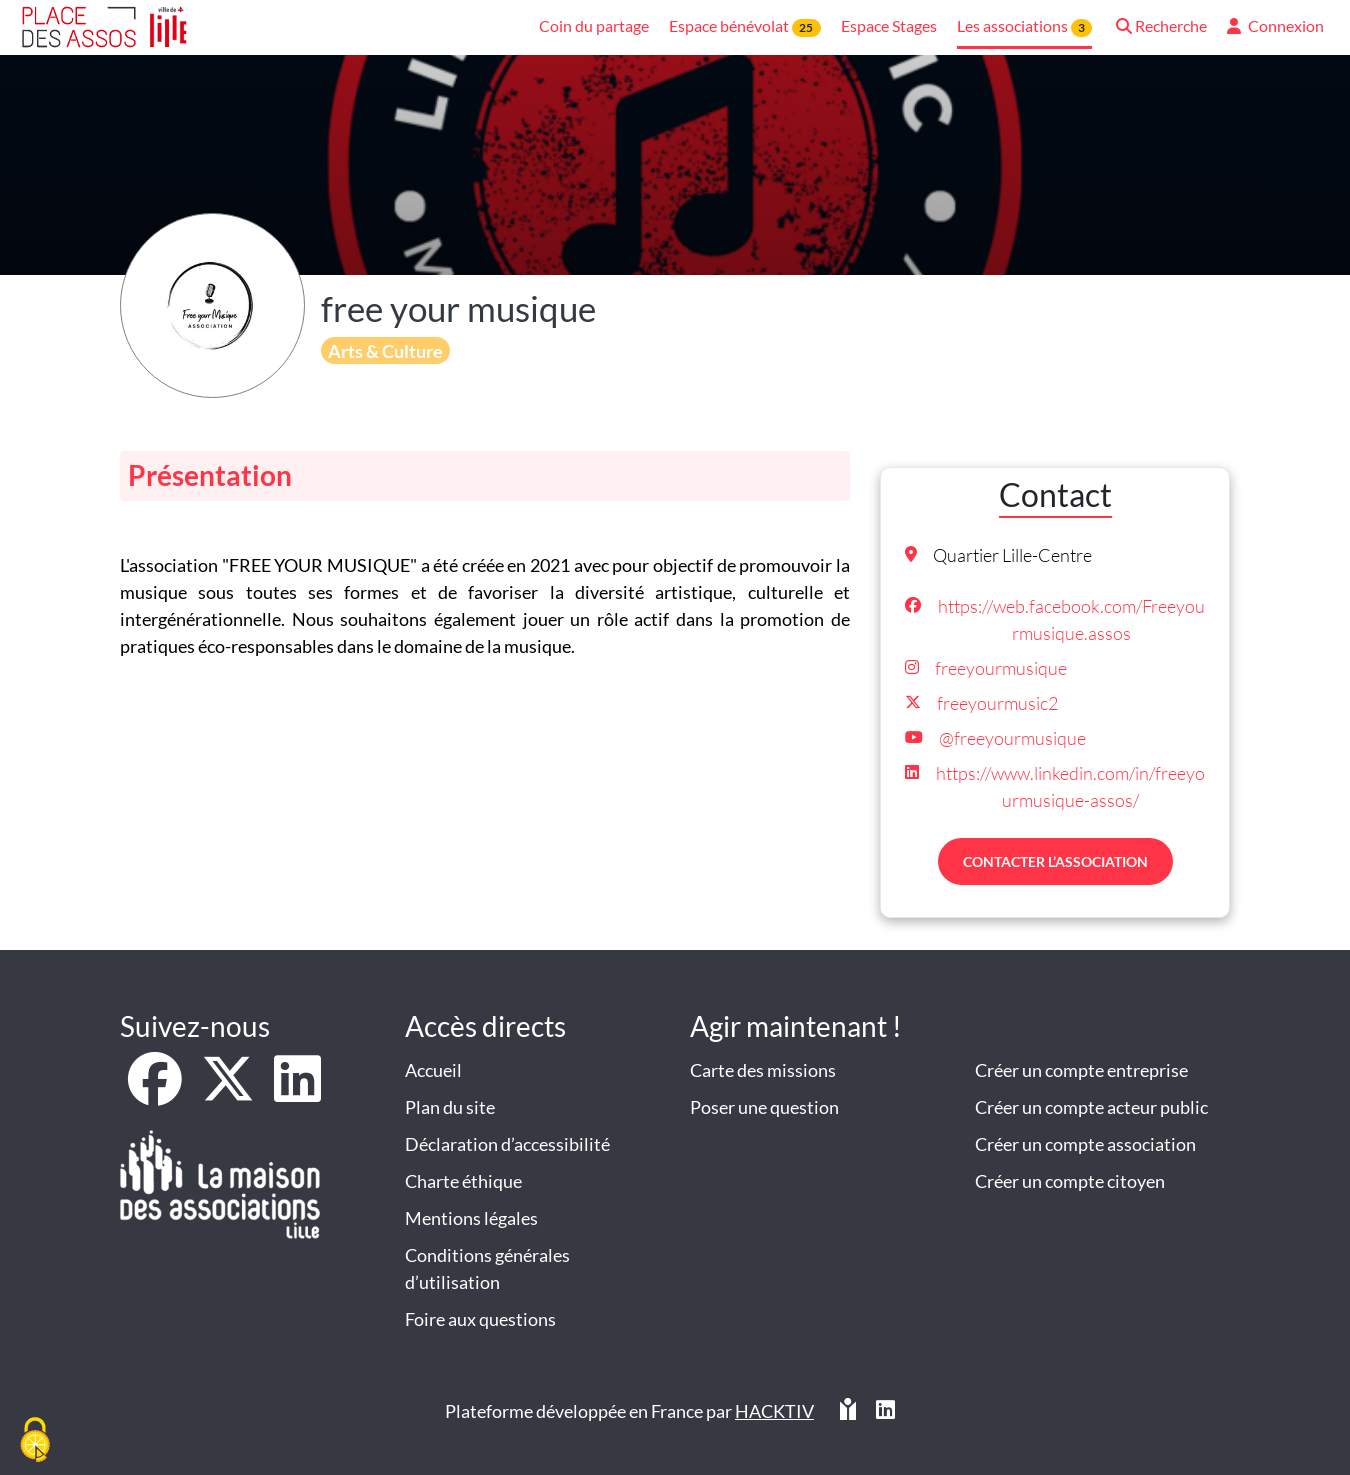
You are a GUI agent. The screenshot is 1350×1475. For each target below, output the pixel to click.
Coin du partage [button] (594, 25)
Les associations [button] (1024, 26)
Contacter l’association (1055, 861)
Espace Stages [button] (889, 25)
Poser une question (764, 1107)
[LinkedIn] (297, 1092)
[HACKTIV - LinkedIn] (885, 1411)
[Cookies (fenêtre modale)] (35, 1441)
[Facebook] (156, 1092)
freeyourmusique (1001, 668)
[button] (1159, 27)
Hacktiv (774, 1411)
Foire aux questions (480, 1319)
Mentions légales (471, 1218)
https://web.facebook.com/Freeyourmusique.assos (1071, 619)
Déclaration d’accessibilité (507, 1144)
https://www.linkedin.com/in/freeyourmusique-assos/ (1070, 786)
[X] (229, 1092)
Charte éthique (463, 1181)
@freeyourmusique (1012, 738)
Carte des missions (763, 1070)
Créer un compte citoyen (1070, 1181)
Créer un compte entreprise (1081, 1070)
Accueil (433, 1070)
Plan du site (450, 1107)
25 (806, 27)
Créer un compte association (1085, 1144)
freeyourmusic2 (997, 703)
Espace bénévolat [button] (744, 26)
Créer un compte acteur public (1091, 1107)
